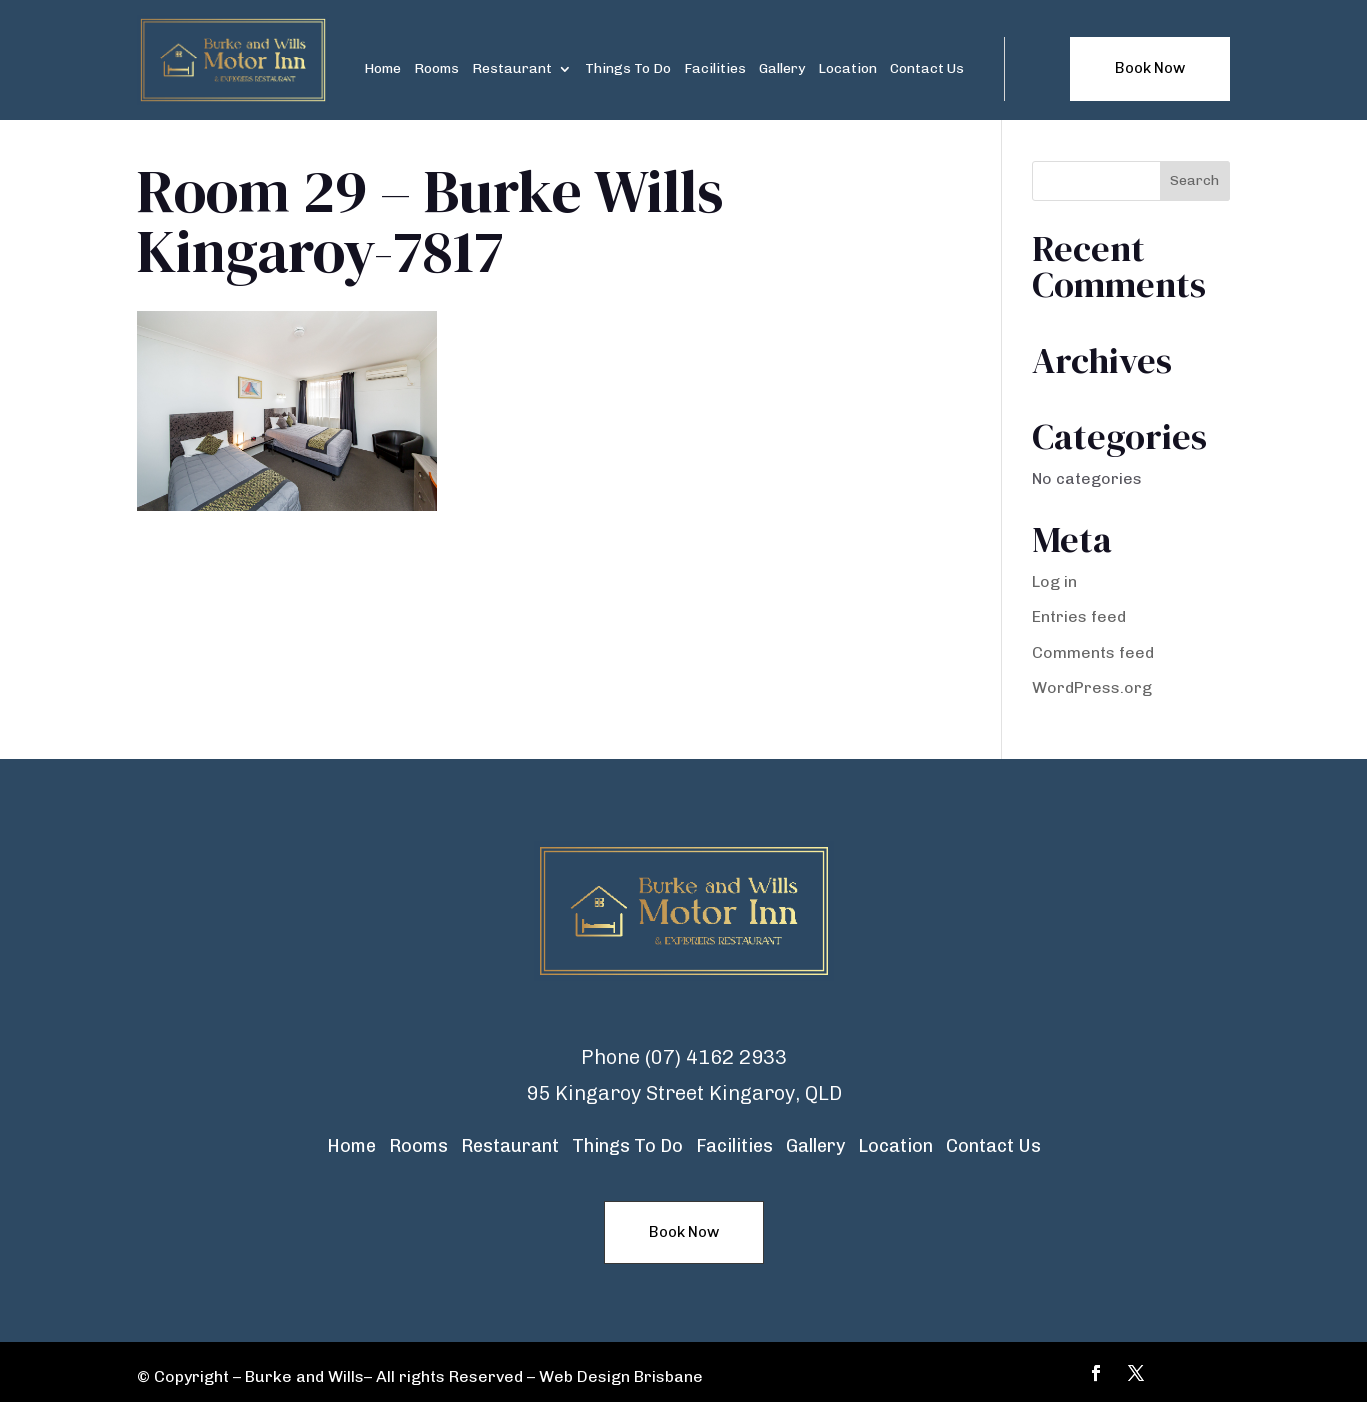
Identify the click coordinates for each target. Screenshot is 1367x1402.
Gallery (782, 69)
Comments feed (1093, 652)
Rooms (436, 69)
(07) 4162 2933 (716, 1057)
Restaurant (512, 69)
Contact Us (927, 69)
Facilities (715, 69)
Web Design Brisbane (621, 1376)
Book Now (1150, 68)
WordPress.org (1092, 687)
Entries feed (1079, 616)
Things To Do (628, 69)
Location (847, 69)
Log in (1054, 581)
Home (382, 69)
